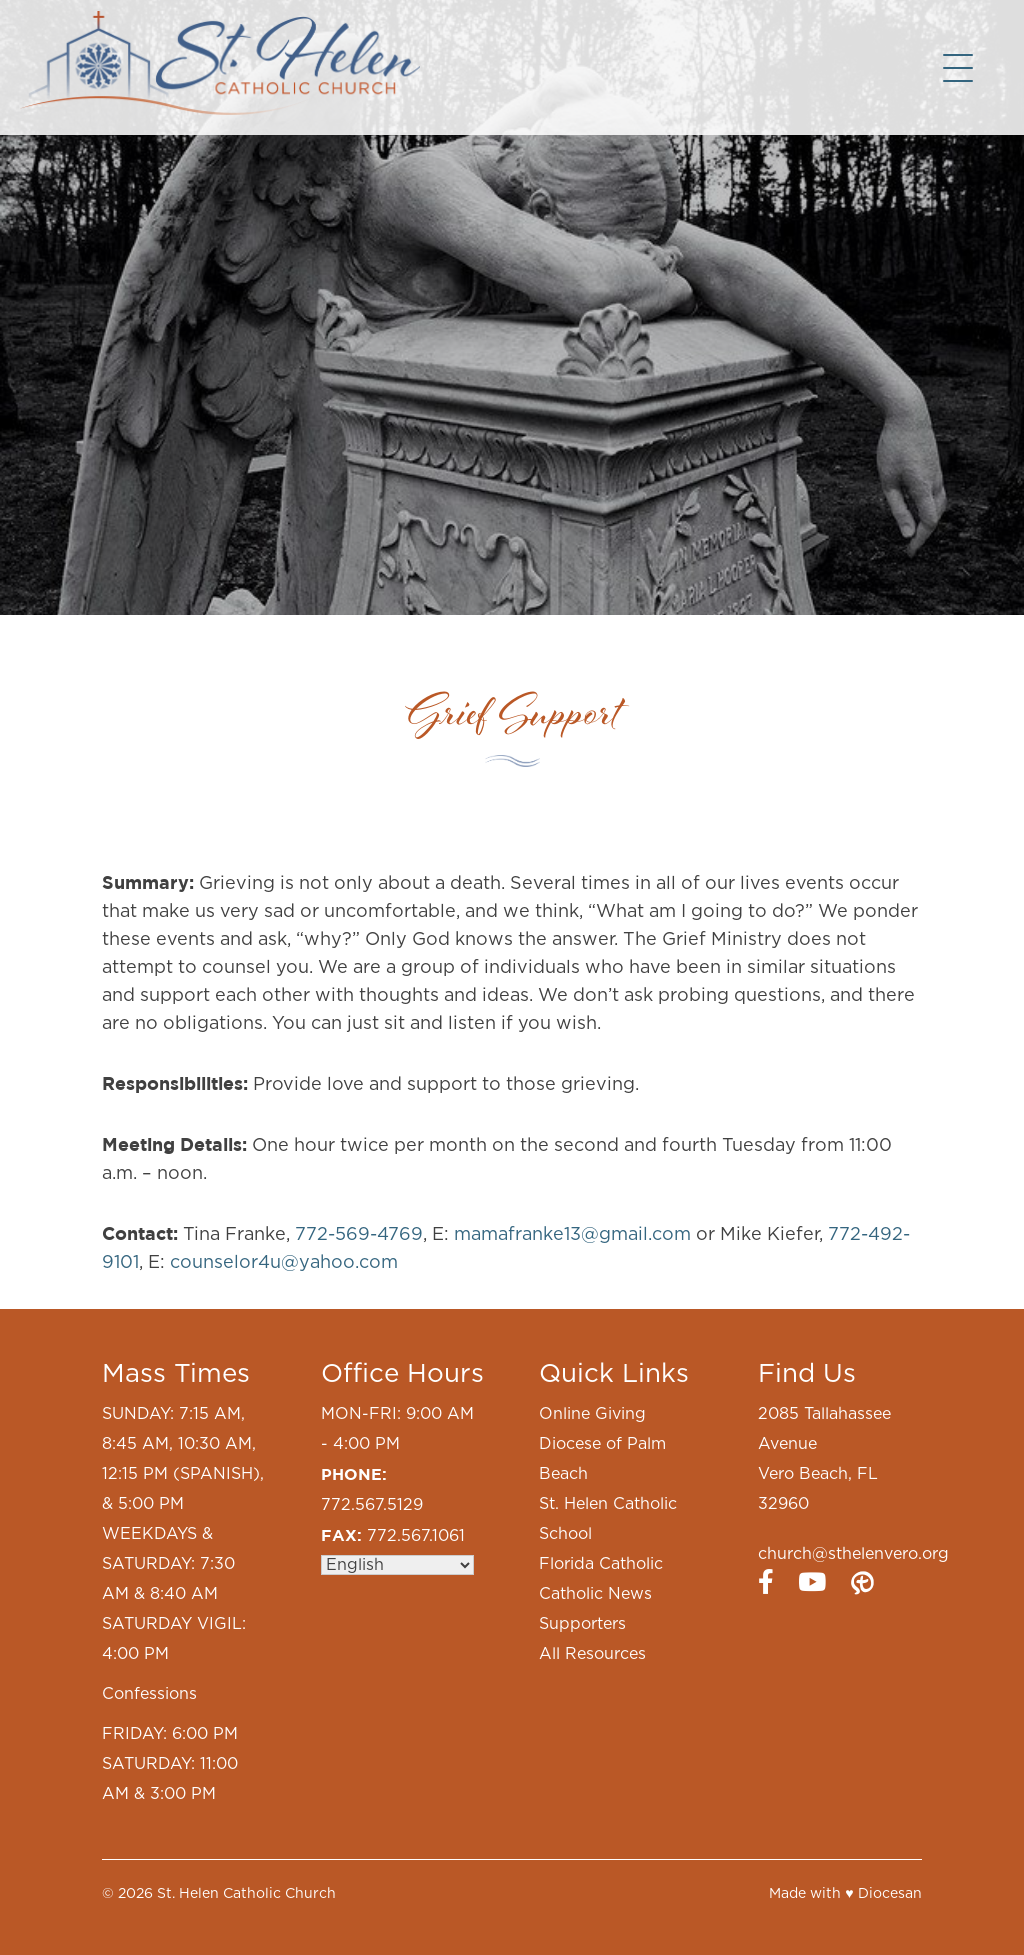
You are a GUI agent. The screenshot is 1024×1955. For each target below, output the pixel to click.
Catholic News (595, 1594)
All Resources (592, 1654)
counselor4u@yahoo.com (284, 1263)
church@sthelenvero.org (853, 1554)
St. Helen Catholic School (608, 1519)
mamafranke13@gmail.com (572, 1235)
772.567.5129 (372, 1505)
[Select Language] (397, 1565)
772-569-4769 (359, 1235)
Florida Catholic (601, 1564)
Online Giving (592, 1414)
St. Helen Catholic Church (246, 1894)
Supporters (582, 1624)
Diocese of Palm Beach (602, 1459)
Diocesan (890, 1894)
